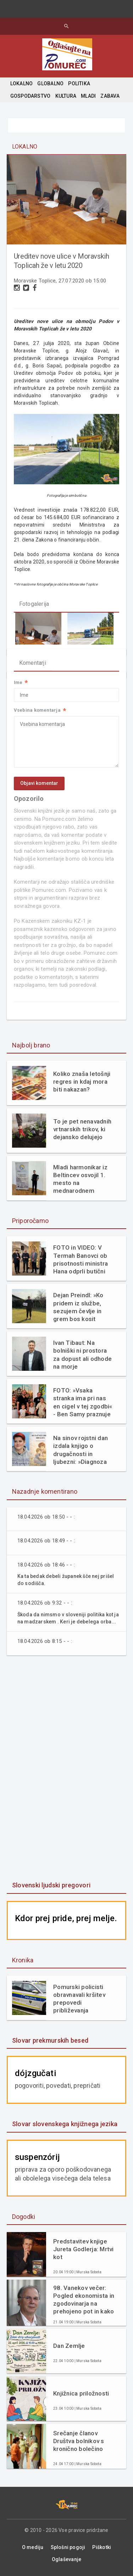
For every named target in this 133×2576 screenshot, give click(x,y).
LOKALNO (21, 83)
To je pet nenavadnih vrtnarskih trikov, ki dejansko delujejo (82, 1129)
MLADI (88, 96)
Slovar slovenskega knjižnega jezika (64, 2124)
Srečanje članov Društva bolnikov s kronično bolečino (78, 2441)
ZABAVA (109, 96)
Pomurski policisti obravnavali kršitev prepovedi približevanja (79, 1998)
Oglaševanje (66, 2559)
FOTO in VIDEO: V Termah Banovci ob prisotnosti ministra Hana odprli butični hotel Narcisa (80, 1259)
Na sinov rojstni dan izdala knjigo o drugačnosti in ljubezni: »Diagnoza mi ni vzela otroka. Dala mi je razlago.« (80, 1449)
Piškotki (101, 2547)
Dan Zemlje (69, 2345)
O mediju (33, 2547)
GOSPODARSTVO (30, 96)
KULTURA (65, 96)
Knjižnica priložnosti (81, 2393)
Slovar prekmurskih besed (50, 2040)
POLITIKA (79, 83)
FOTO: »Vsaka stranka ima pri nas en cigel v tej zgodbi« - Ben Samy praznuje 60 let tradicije (82, 1402)
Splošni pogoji (68, 2547)
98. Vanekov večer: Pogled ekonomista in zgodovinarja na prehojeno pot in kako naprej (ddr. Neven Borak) (83, 2299)
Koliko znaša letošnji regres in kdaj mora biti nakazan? (81, 1081)
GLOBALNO (50, 83)
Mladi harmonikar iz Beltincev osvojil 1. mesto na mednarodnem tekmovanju (80, 1179)
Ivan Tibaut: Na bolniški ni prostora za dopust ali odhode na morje (82, 1354)
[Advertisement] (66, 1769)
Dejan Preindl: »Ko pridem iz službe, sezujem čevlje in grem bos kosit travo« (78, 1307)
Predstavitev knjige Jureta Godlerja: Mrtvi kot (83, 2249)
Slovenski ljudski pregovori (51, 1885)
